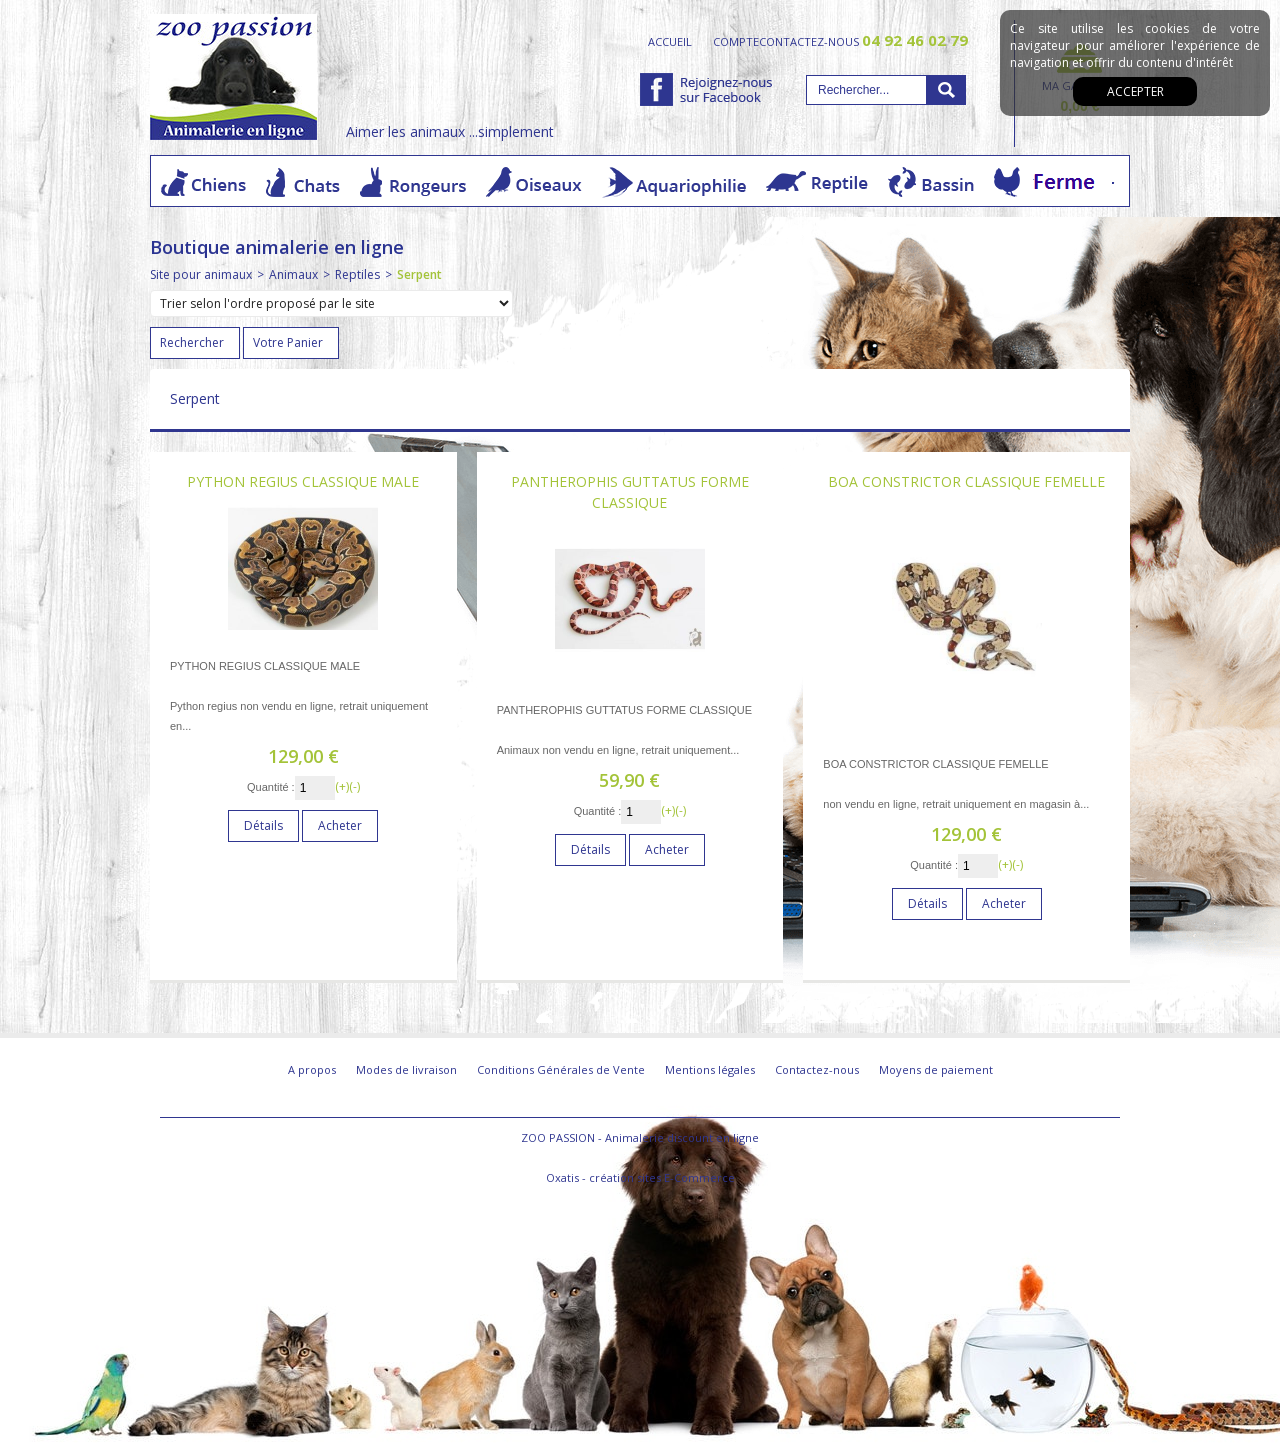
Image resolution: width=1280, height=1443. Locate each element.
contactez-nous (863, 41)
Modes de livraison (406, 1069)
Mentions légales (710, 1069)
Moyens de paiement (936, 1069)
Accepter (1135, 91)
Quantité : (271, 787)
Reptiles (357, 274)
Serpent (419, 274)
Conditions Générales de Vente (561, 1069)
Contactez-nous (817, 1069)
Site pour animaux (201, 274)
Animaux (293, 274)
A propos (312, 1069)
